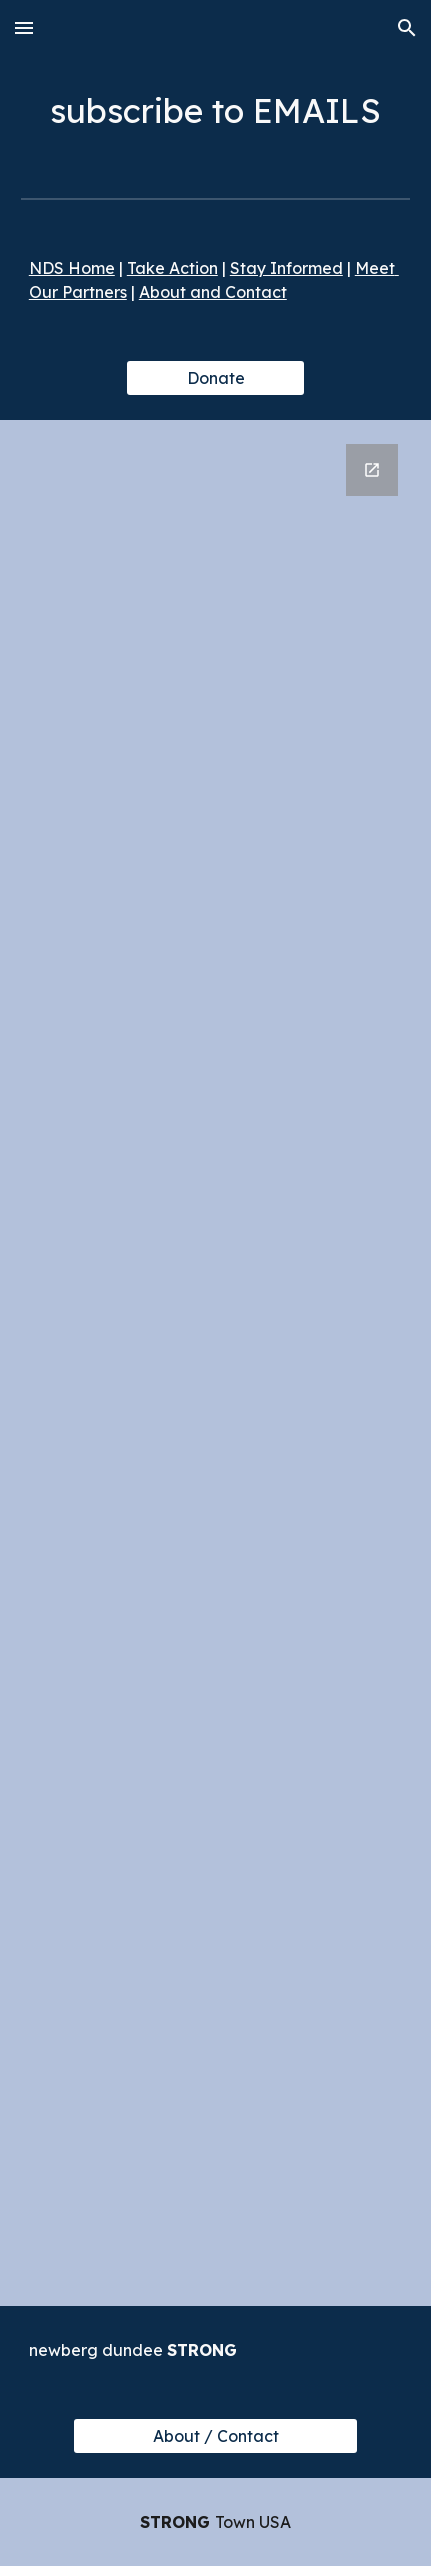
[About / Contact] (215, 2436)
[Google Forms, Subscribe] (215, 1363)
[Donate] (215, 378)
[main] (215, 111)
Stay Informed (286, 268)
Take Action (172, 268)
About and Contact (213, 292)
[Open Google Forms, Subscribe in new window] (372, 470)
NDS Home (72, 268)
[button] (24, 27)
